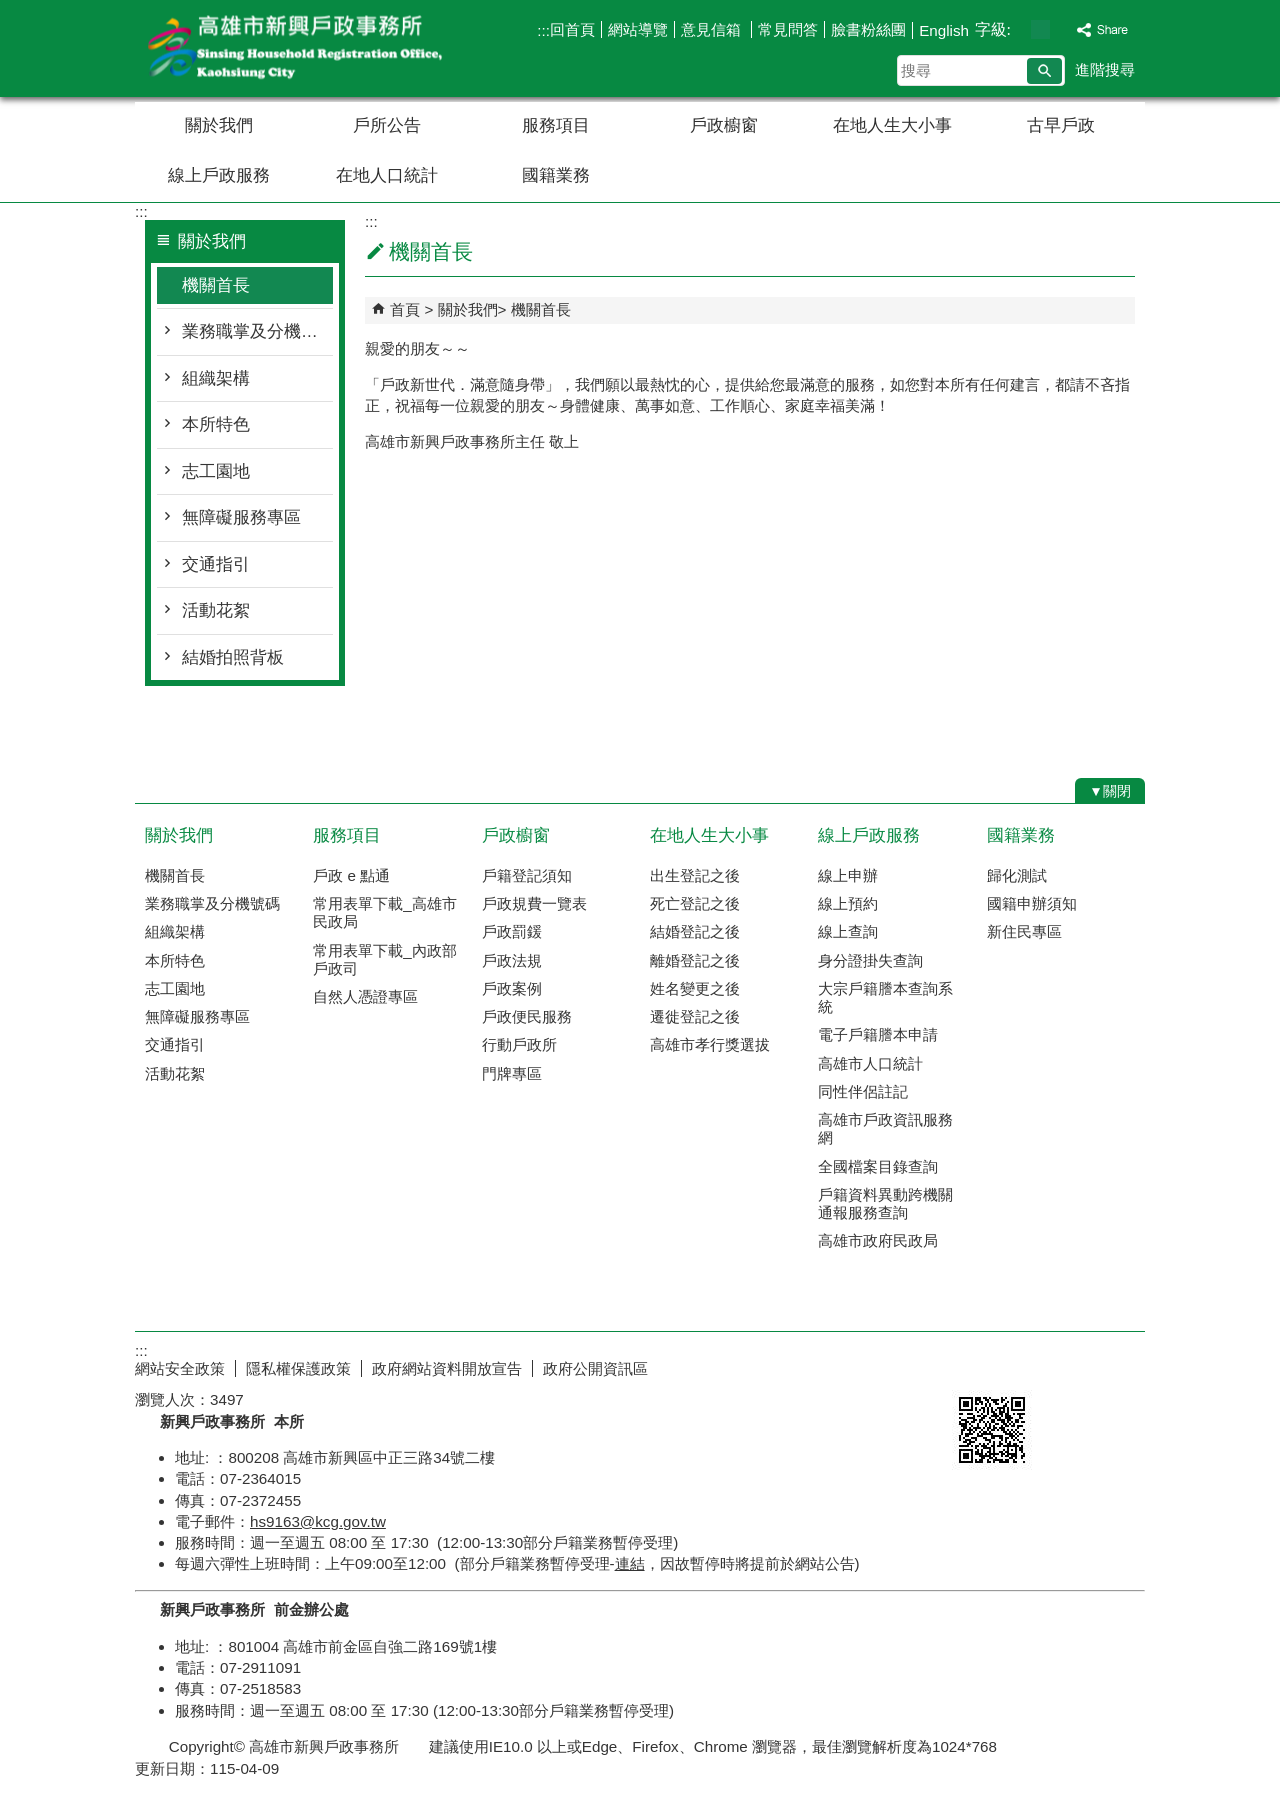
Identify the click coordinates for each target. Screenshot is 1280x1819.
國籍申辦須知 (1032, 903)
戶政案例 (512, 988)
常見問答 (788, 29)
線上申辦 (848, 875)
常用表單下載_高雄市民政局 (384, 912)
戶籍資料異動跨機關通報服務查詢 (885, 1203)
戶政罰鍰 (512, 931)
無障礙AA (1072, 1366)
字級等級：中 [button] (1040, 29)
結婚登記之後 (695, 931)
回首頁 (572, 29)
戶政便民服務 (527, 1016)
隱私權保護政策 (298, 1368)
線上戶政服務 (219, 175)
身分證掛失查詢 (870, 960)
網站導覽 (638, 29)
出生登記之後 (695, 875)
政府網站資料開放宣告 (447, 1368)
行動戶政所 (519, 1044)
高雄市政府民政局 (878, 1240)
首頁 (405, 309)
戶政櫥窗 (724, 125)
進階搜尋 (1105, 69)
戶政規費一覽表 (534, 903)
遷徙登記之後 (695, 1016)
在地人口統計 (387, 175)
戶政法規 (512, 960)
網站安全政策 (180, 1368)
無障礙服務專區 (241, 517)
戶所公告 (387, 125)
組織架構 (216, 378)
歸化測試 (1017, 875)
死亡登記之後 (695, 903)
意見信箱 (713, 29)
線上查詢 (848, 931)
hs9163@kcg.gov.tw (318, 1521)
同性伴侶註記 (863, 1091)
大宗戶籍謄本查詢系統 (885, 997)
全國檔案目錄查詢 (878, 1166)
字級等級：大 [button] (1061, 29)
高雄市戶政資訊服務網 (885, 1128)
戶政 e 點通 (351, 875)
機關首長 (216, 285)
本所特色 (216, 424)
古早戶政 (1061, 125)
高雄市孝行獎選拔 (710, 1044)
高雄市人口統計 (870, 1063)
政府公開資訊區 (595, 1368)
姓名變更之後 (695, 988)
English (944, 30)
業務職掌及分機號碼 (257, 331)
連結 (630, 1563)
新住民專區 (1024, 931)
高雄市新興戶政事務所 (304, 48)
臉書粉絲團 (868, 29)
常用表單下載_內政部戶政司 (384, 959)
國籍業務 (556, 175)
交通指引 (216, 564)
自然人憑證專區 (365, 996)
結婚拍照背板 (233, 657)
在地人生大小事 (892, 125)
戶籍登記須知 (527, 875)
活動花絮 (216, 610)
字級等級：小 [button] (1019, 29)
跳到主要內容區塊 (10, 10)
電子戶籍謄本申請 (878, 1034)
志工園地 (216, 471)
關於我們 (219, 125)
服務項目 (556, 125)
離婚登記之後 (695, 960)
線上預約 (848, 903)
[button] (1044, 71)
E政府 (973, 1364)
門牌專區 (512, 1073)
